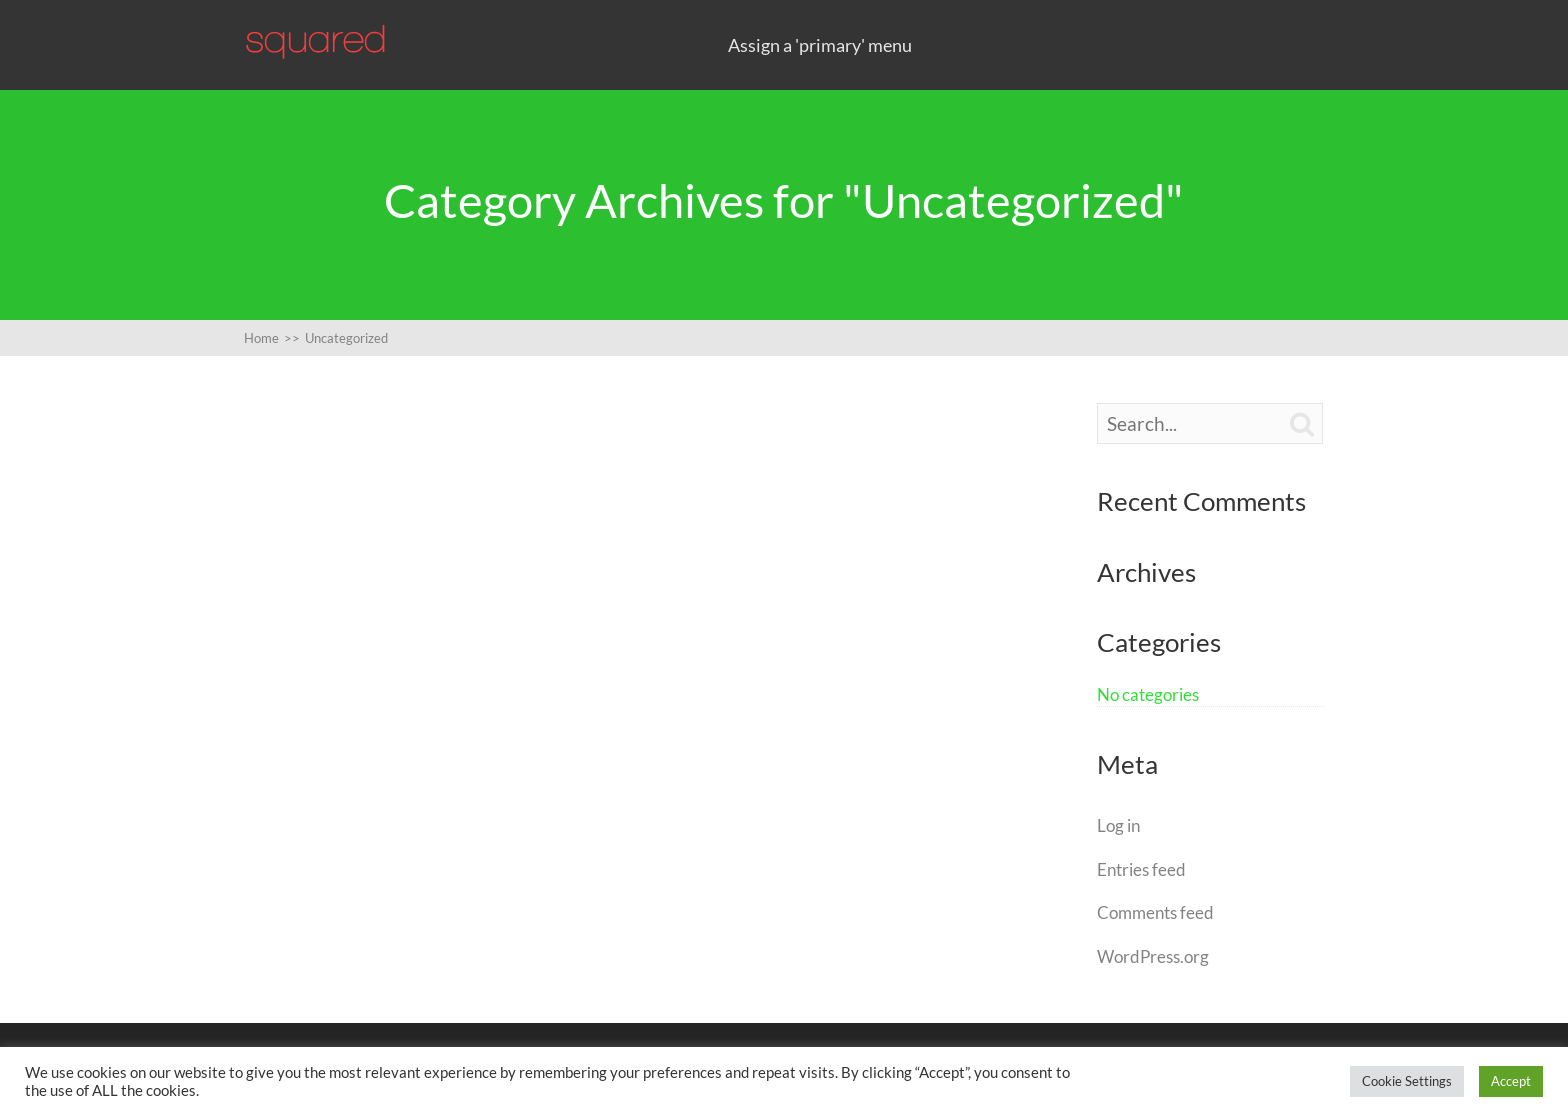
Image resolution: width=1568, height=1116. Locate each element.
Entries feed (1141, 869)
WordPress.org (1153, 956)
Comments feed (1155, 912)
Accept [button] (1511, 1081)
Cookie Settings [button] (1407, 1081)
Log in (1118, 825)
